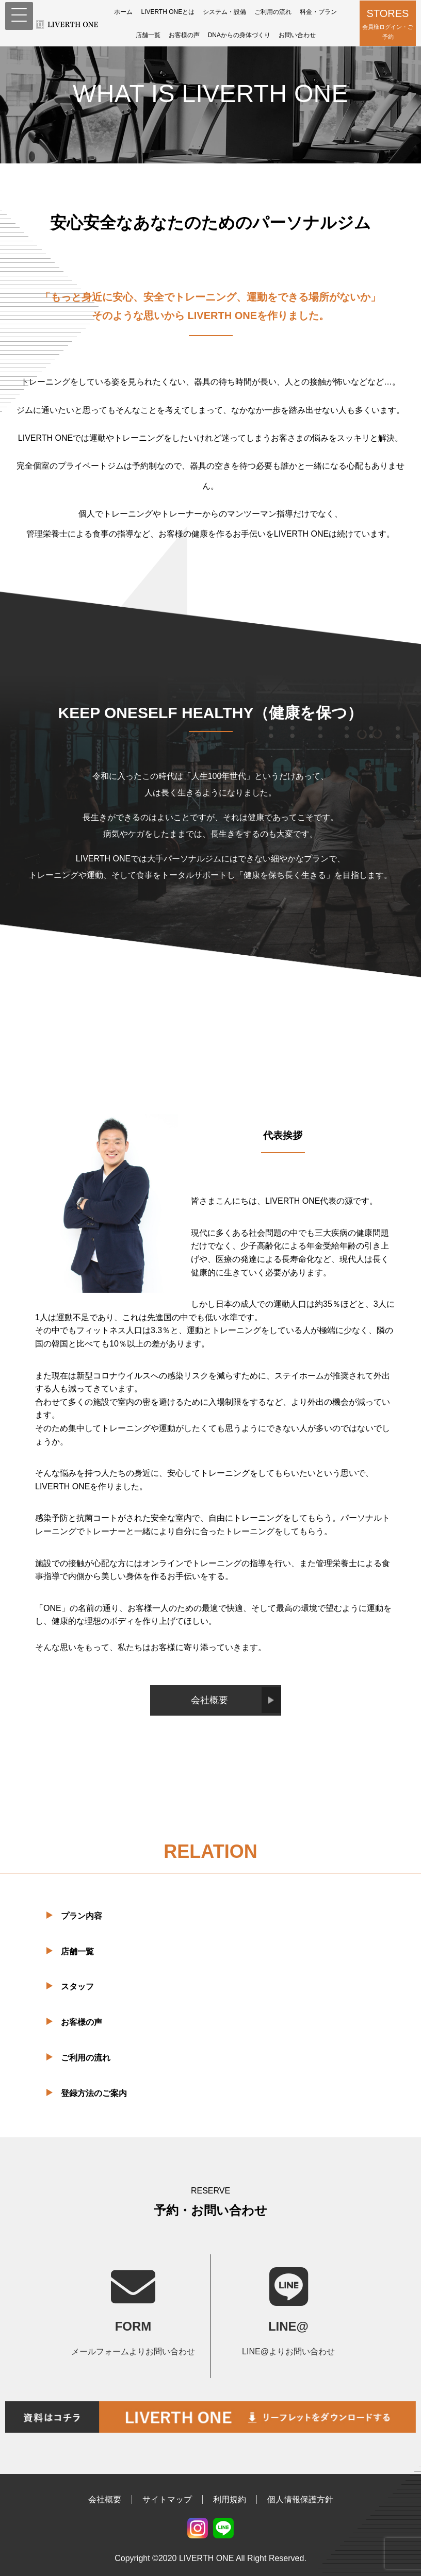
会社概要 (209, 1700)
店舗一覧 (148, 35)
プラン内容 (81, 1916)
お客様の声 (184, 35)
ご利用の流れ (273, 11)
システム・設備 (224, 11)
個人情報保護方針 (300, 2499)
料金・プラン (318, 11)
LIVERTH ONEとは (168, 11)
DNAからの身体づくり (239, 35)
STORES (388, 24)
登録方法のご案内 (94, 2093)
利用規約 (229, 2499)
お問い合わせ (297, 35)
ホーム (123, 11)
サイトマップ (167, 2499)
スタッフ (77, 1986)
